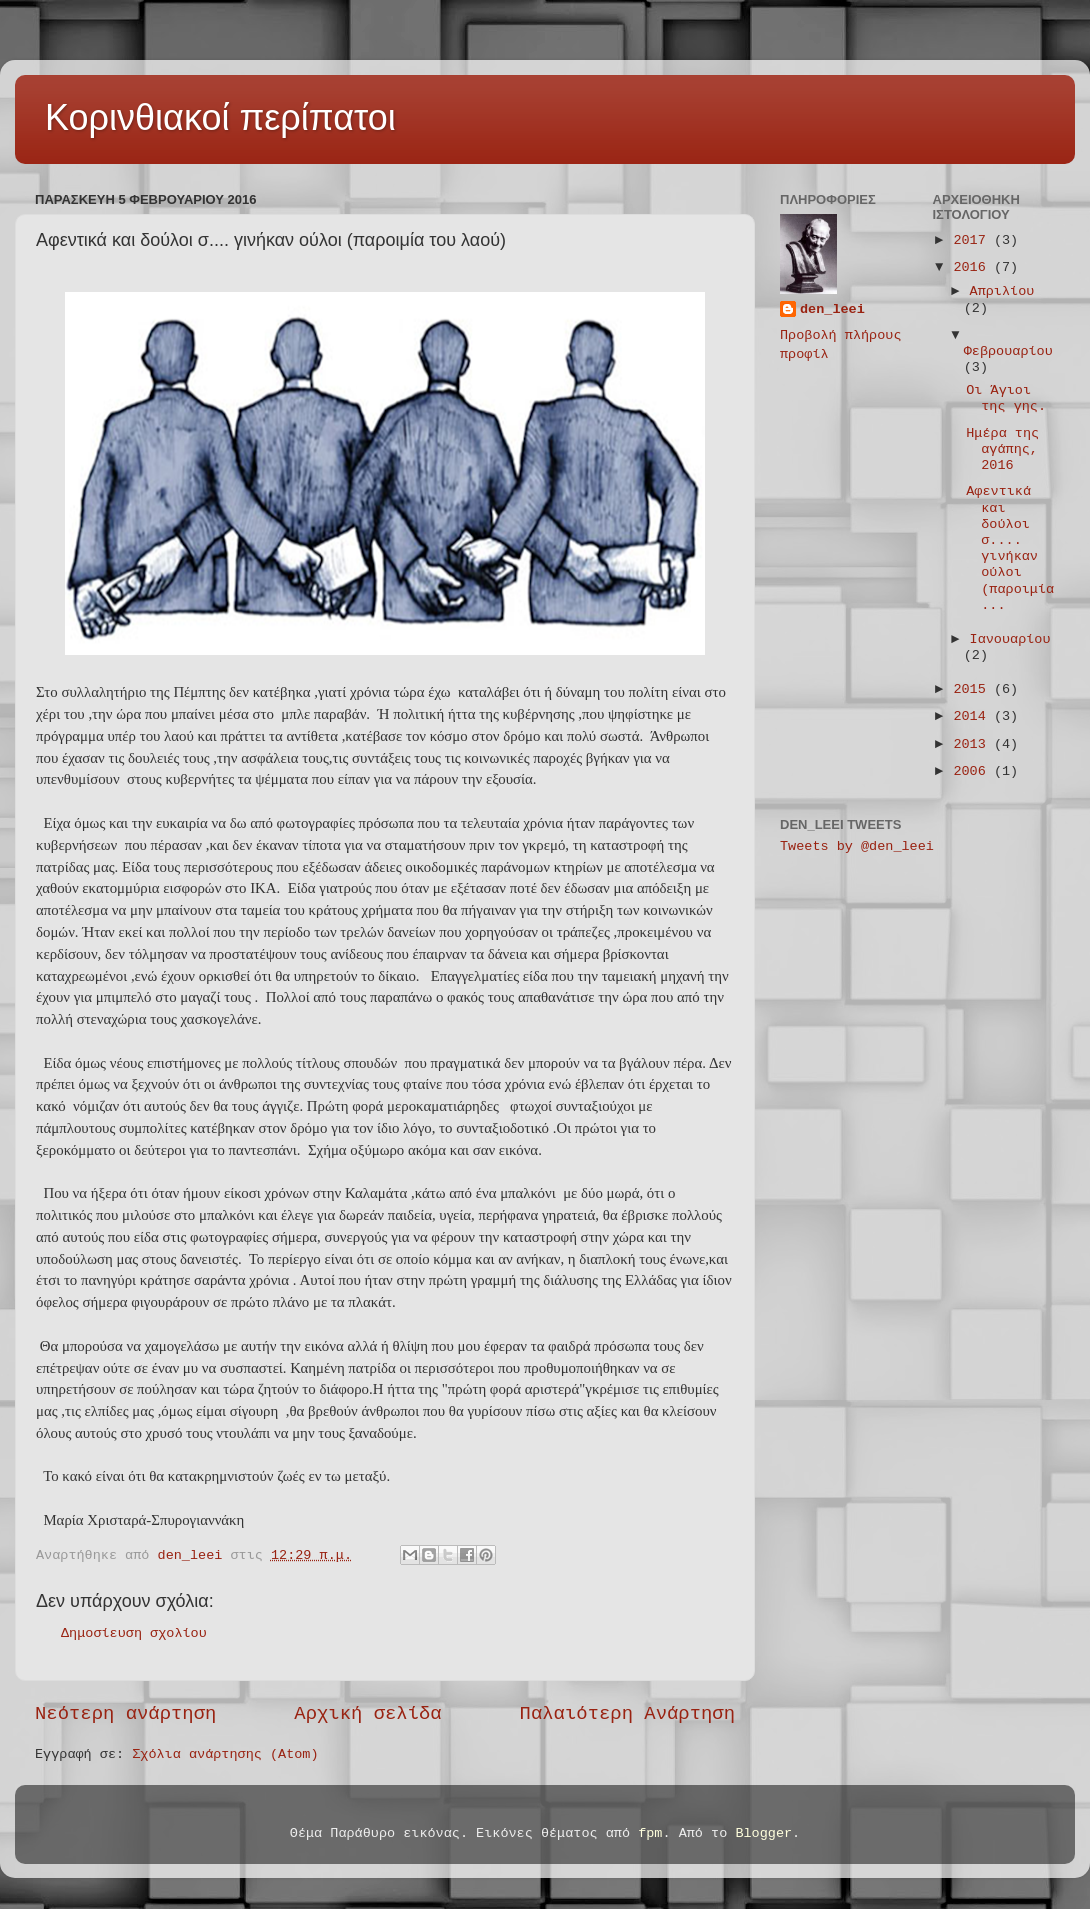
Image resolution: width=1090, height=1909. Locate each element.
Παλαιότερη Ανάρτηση (627, 1714)
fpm (650, 1833)
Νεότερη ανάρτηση (125, 1714)
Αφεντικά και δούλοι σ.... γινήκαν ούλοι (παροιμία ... (1010, 548)
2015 (973, 689)
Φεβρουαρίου (1008, 351)
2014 (973, 716)
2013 (973, 744)
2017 (973, 240)
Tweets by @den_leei (857, 846)
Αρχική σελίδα (367, 1714)
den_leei (832, 309)
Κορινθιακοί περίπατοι (220, 117)
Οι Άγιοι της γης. (1006, 398)
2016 (973, 267)
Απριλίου (1002, 291)
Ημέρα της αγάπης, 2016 (1002, 449)
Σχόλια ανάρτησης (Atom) (225, 1754)
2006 (973, 771)
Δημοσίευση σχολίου (134, 1633)
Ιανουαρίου (1010, 639)
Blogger (763, 1833)
